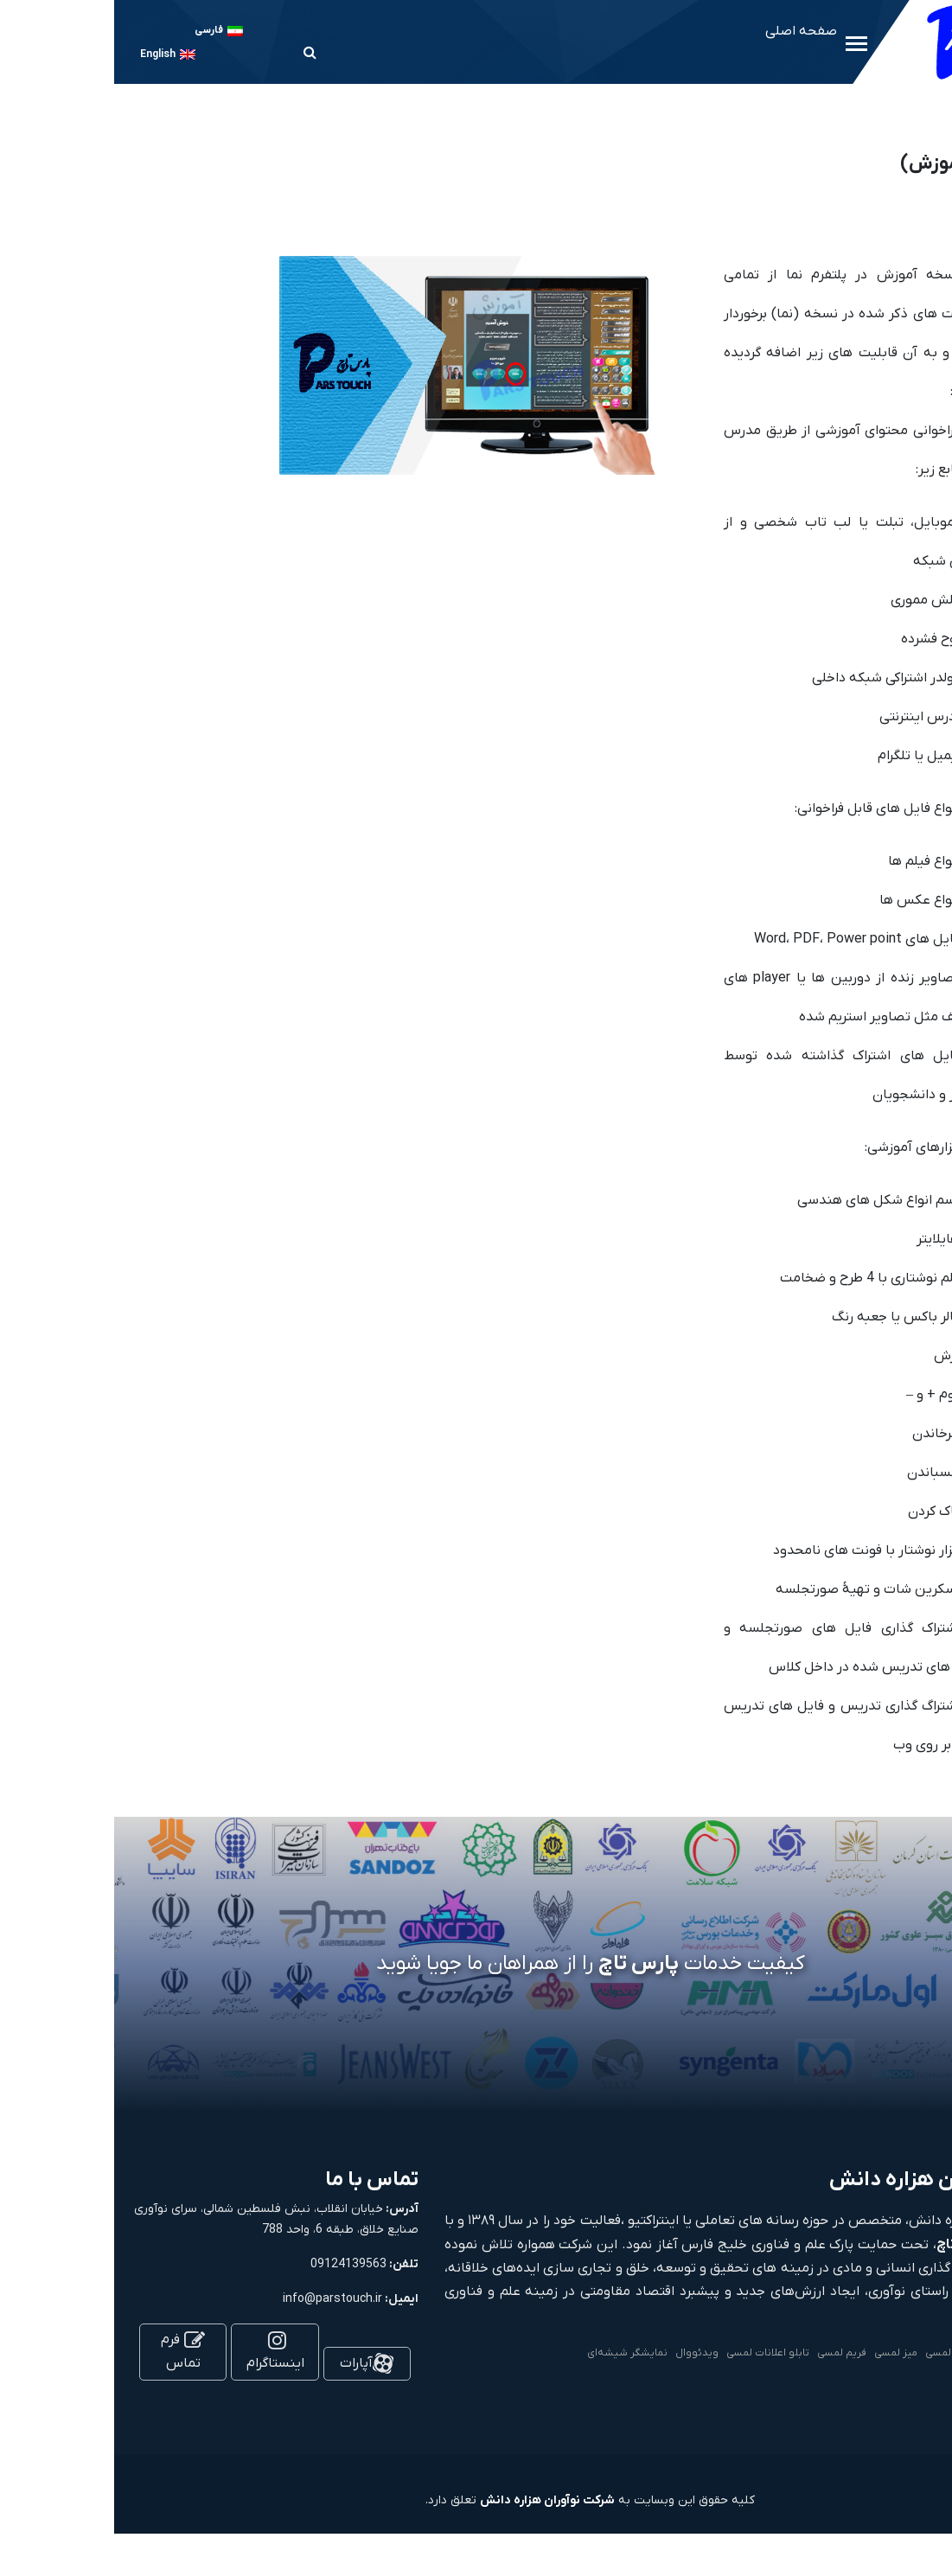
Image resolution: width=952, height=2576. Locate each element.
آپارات (252, 2363)
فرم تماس (69, 2351)
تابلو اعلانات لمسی (653, 2353)
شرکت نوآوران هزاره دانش (433, 2500)
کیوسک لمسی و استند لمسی (875, 2353)
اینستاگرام (161, 2353)
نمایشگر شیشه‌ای (513, 2353)
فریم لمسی (727, 2353)
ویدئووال (582, 2353)
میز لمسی (781, 2353)
